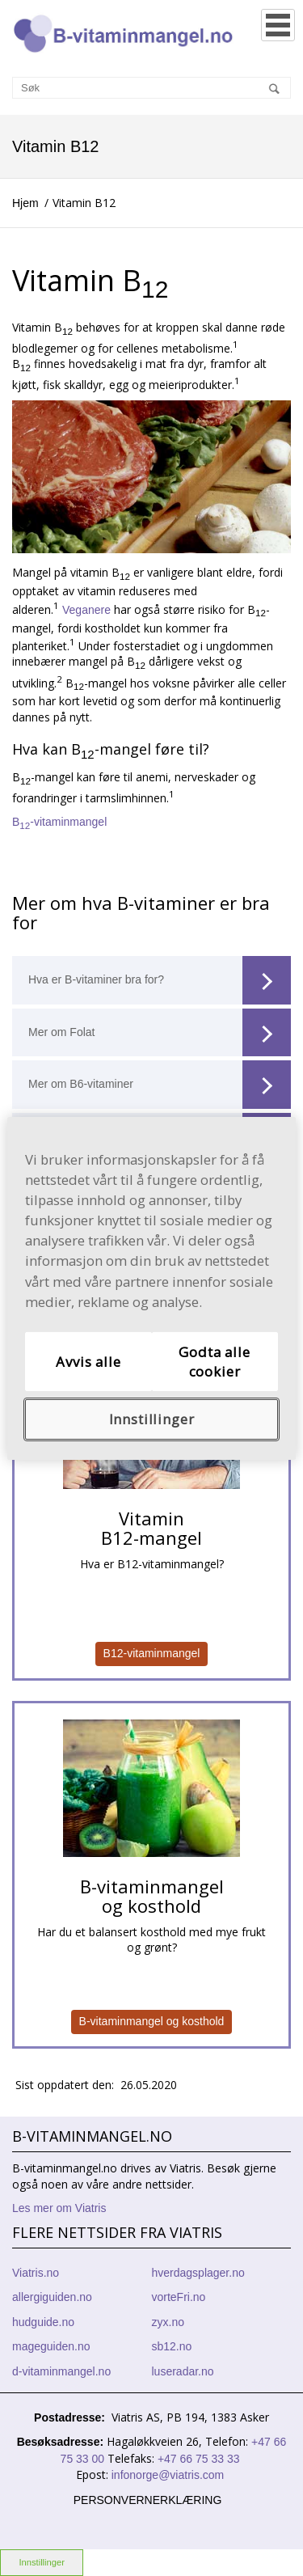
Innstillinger (42, 2562)
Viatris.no (35, 2272)
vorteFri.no (179, 2296)
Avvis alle (88, 1361)
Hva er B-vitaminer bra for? (159, 980)
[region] (151, 1287)
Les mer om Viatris (59, 2208)
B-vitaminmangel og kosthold (152, 2021)
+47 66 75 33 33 (198, 2458)
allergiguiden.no (52, 2296)
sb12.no (172, 2346)
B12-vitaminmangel (151, 1653)
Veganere (86, 609)
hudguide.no (43, 2322)
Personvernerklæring (148, 2500)
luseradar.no (183, 2371)
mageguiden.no (51, 2346)
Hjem (25, 203)
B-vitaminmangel (59, 821)
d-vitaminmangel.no (61, 2371)
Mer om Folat (159, 1033)
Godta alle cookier (214, 1362)
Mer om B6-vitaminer (159, 1084)
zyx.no (168, 2322)
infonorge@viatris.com (168, 2474)
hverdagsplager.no (198, 2272)
